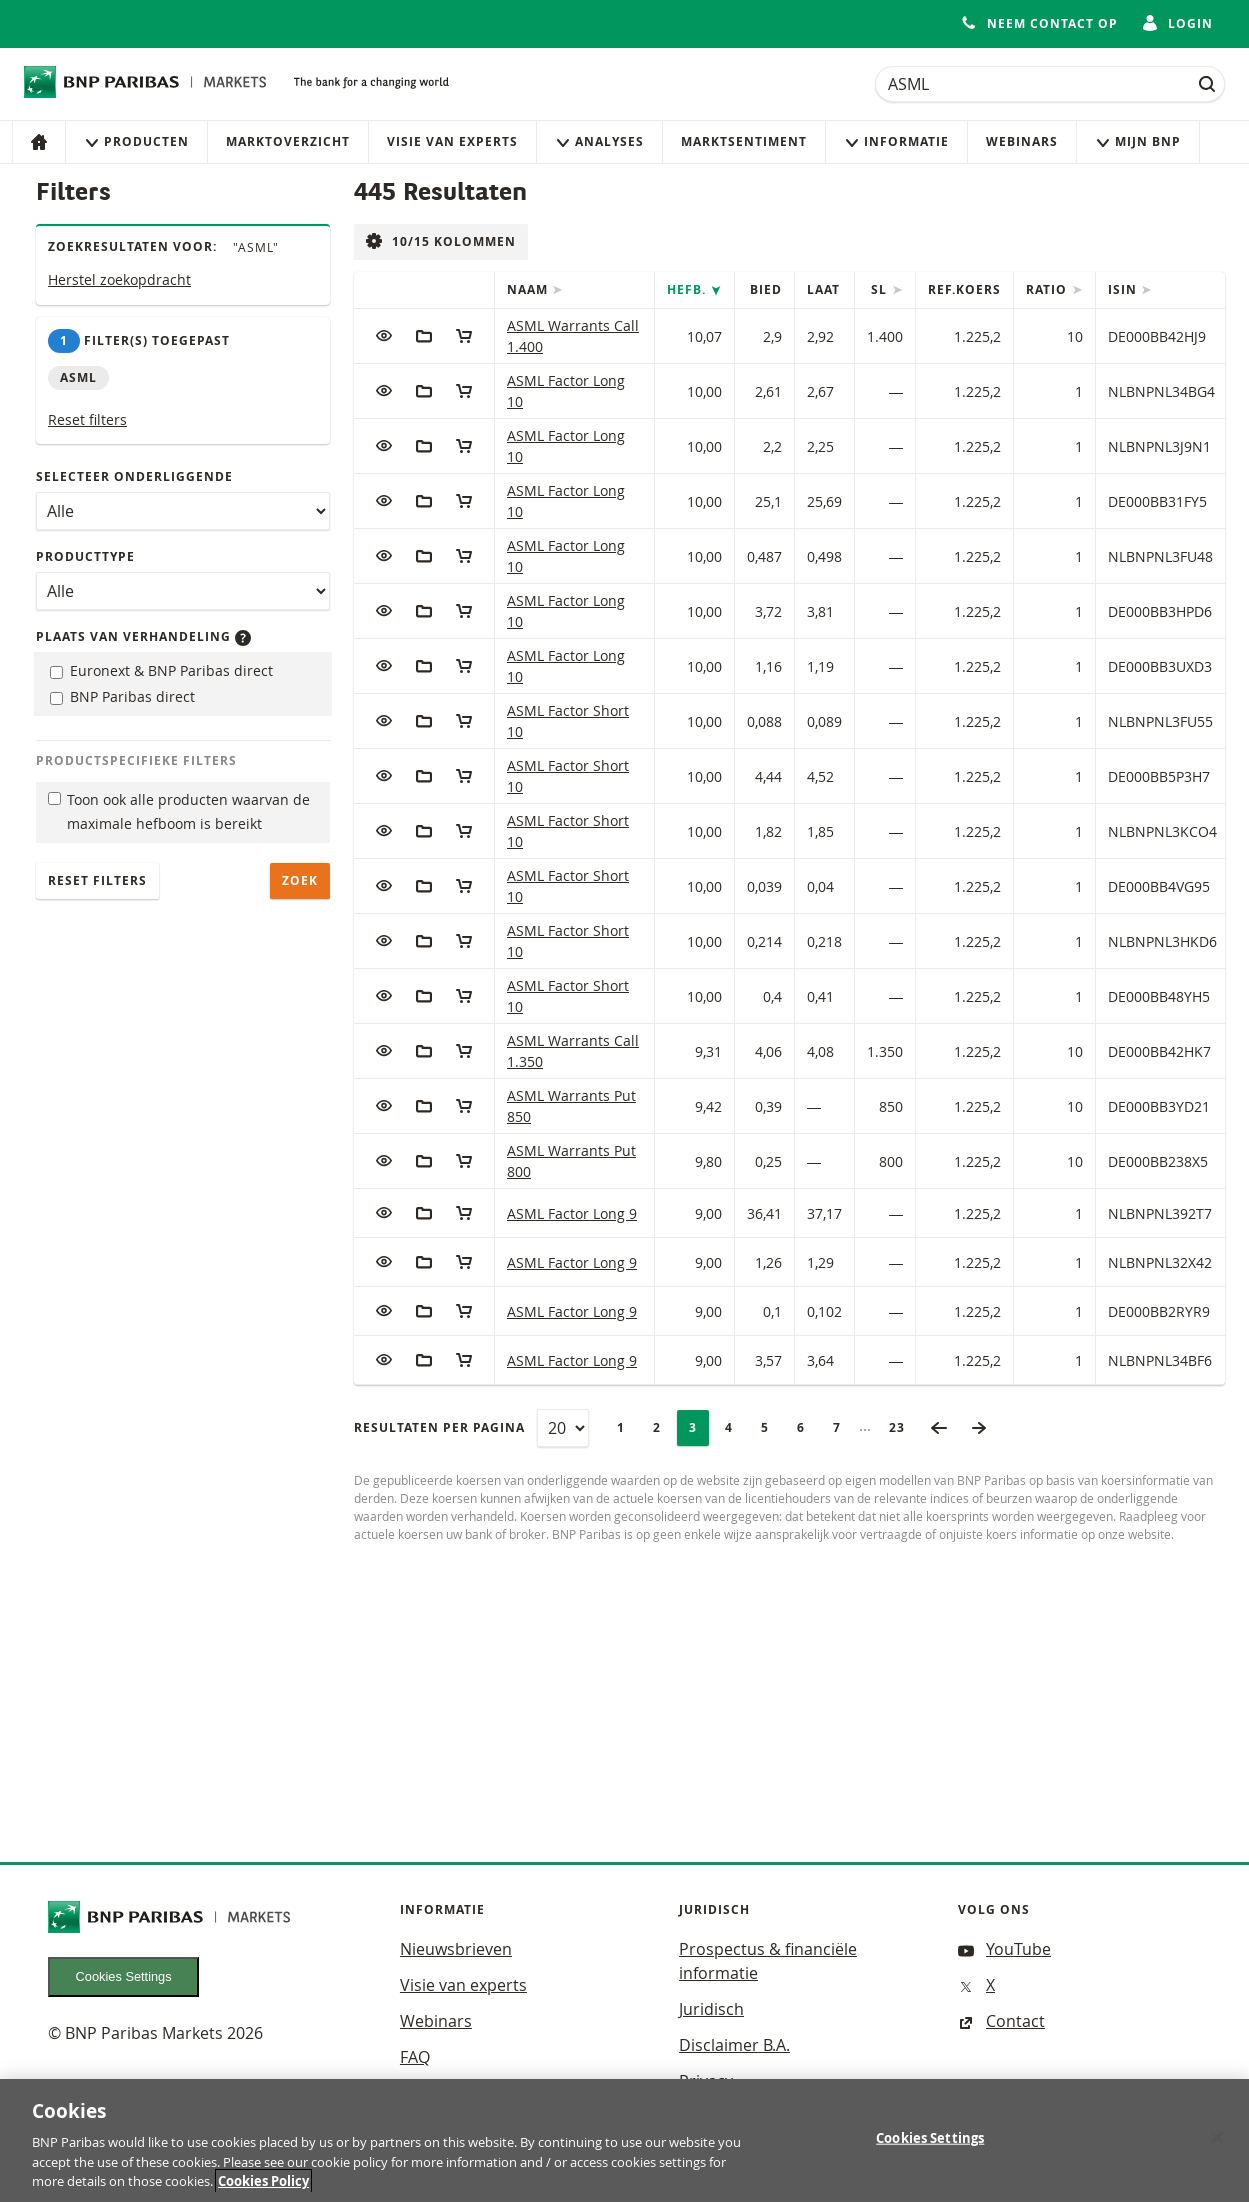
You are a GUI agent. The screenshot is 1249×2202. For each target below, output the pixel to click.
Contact (1001, 2021)
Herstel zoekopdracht (119, 279)
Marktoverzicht (288, 141)
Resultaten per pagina (439, 1427)
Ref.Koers (964, 289)
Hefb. (688, 289)
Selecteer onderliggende (134, 476)
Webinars (1022, 141)
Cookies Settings (124, 1976)
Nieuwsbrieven (456, 1949)
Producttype (85, 556)
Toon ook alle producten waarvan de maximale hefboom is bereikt (179, 812)
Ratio (1048, 289)
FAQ (415, 2057)
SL (881, 289)
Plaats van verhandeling (143, 636)
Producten (136, 141)
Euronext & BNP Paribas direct (161, 670)
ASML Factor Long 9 (572, 1213)
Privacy (706, 2081)
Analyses (599, 141)
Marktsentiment (744, 141)
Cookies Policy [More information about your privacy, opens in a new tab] (263, 2190)
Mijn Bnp (1138, 141)
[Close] (1217, 2146)
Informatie (896, 141)
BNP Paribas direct (122, 696)
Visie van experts (452, 141)
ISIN (1124, 289)
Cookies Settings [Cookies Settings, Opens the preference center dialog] (930, 2146)
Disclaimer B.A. (734, 2045)
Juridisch (711, 2009)
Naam (529, 289)
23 (903, 1427)
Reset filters (87, 419)
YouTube (1004, 1949)
